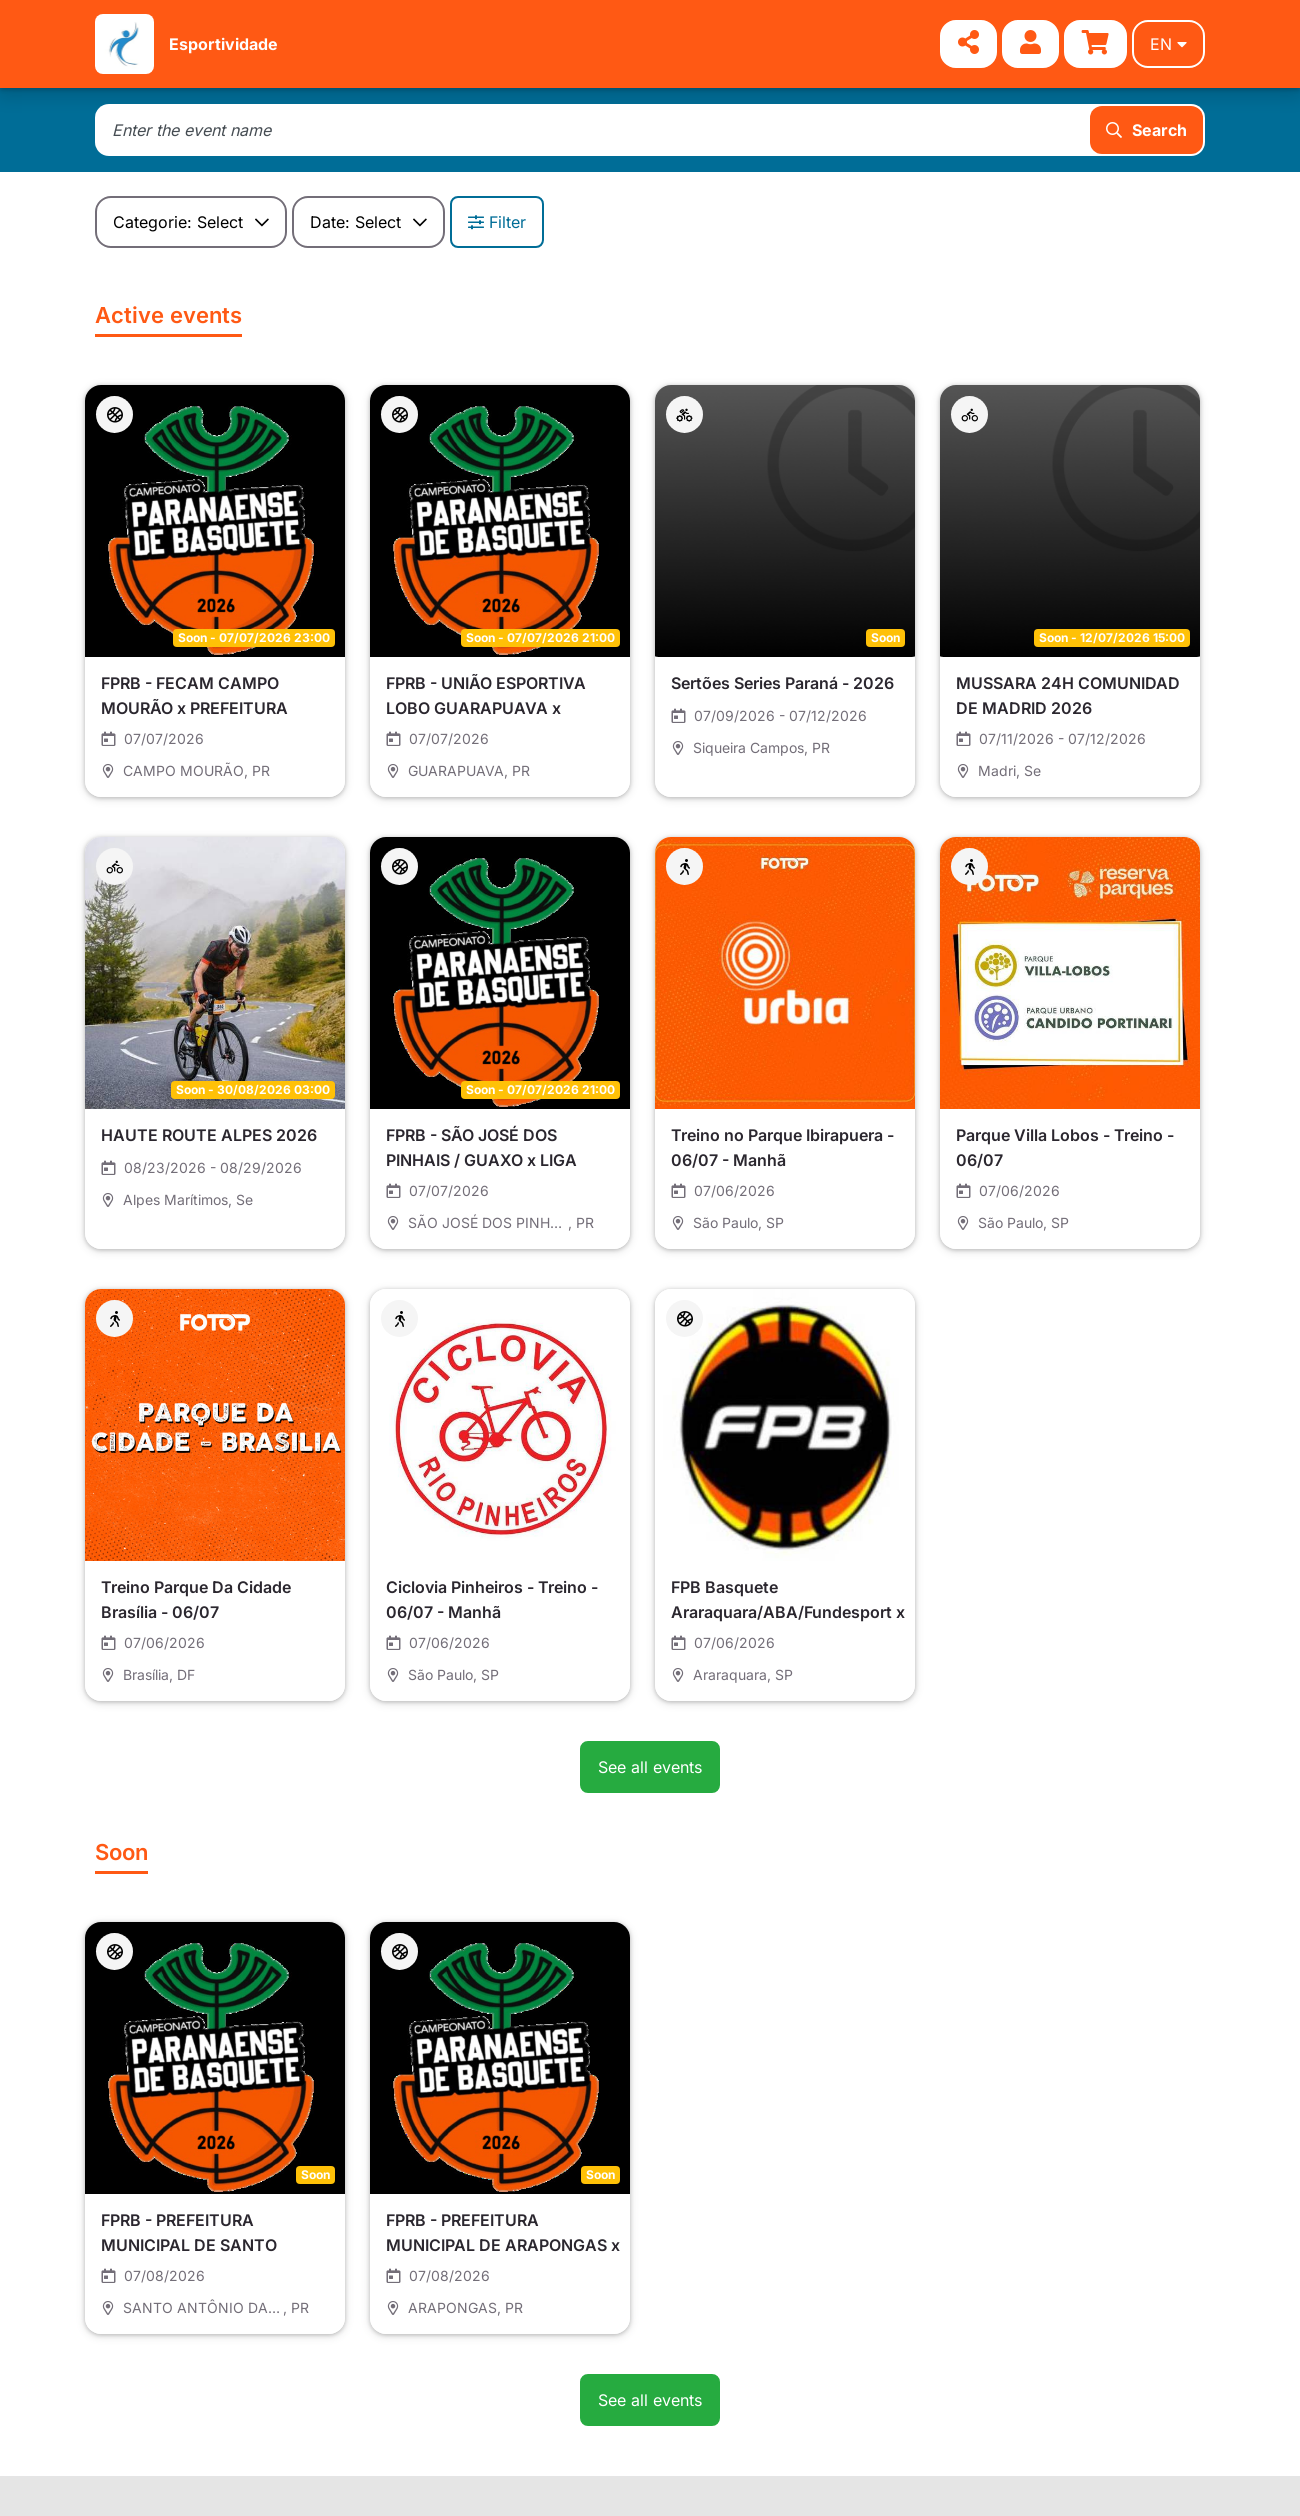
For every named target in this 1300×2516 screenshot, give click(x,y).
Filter (497, 222)
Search (1146, 130)
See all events (650, 1767)
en (1168, 44)
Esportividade (223, 44)
